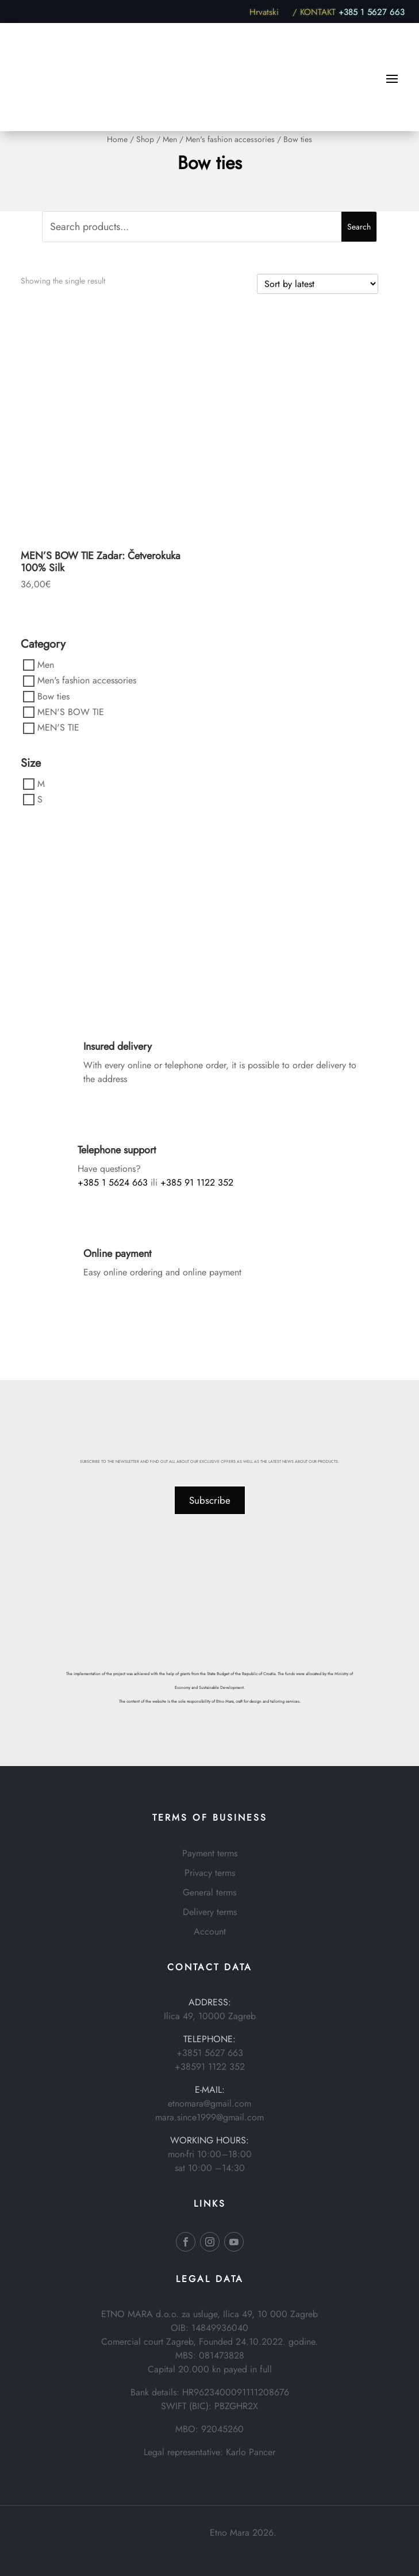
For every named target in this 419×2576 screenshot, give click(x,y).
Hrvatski (269, 12)
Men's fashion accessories (230, 139)
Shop (145, 139)
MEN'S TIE (58, 728)
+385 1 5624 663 (113, 1182)
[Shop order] (317, 284)
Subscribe (209, 1500)
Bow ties (53, 696)
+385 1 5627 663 (372, 12)
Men (170, 139)
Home (117, 139)
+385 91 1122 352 (196, 1182)
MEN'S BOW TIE (70, 711)
